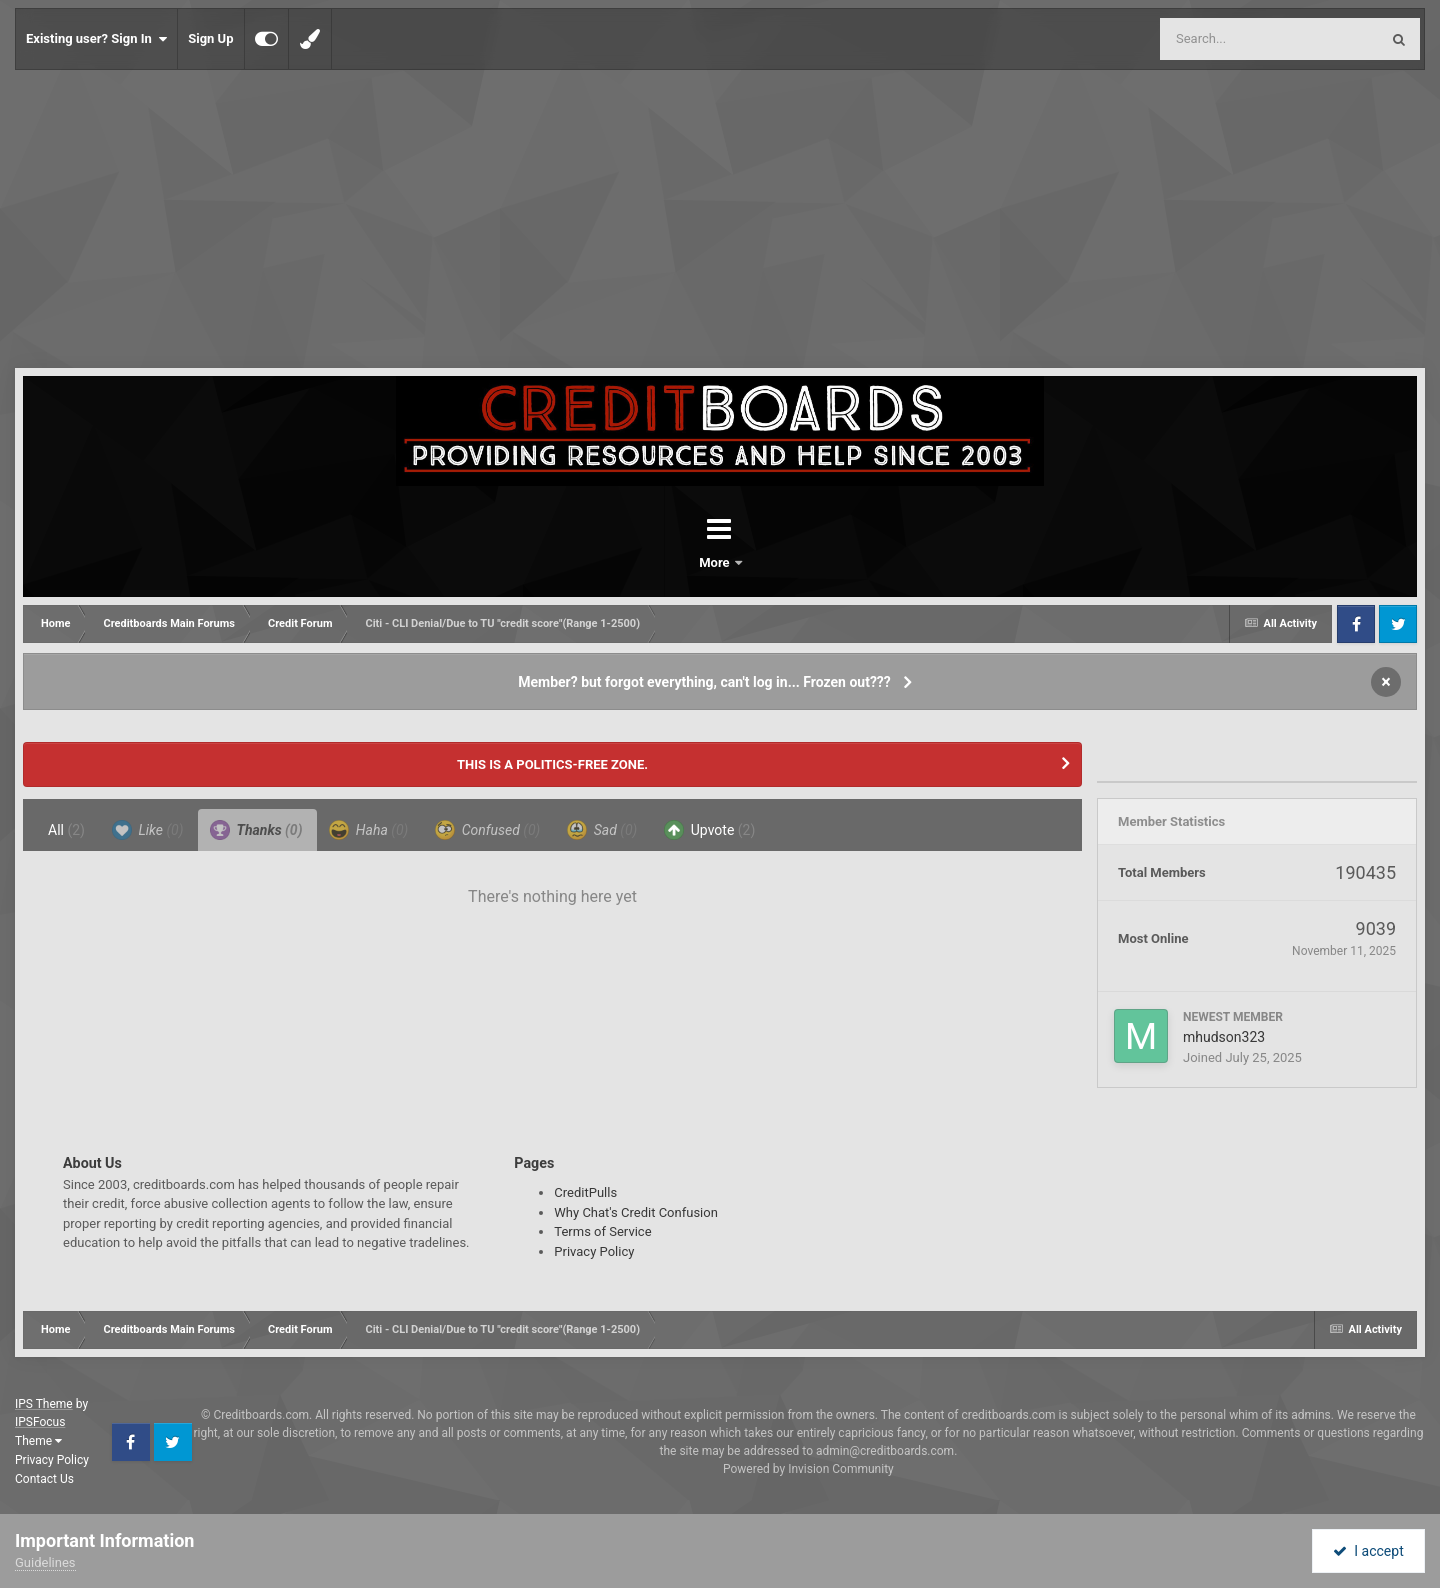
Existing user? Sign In (96, 39)
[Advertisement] (720, 220)
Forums (664, 562)
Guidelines (45, 1562)
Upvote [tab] (709, 830)
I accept (1368, 1551)
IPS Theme (44, 1404)
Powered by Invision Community (808, 1469)
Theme (38, 1441)
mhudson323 (1224, 1037)
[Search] (1219, 39)
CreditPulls (585, 1192)
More (772, 562)
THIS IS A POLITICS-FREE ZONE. (552, 764)
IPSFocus (40, 1422)
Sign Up (210, 38)
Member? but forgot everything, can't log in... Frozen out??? (704, 682)
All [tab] (66, 830)
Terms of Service (602, 1231)
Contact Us (44, 1479)
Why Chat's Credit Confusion (636, 1212)
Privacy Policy (594, 1251)
